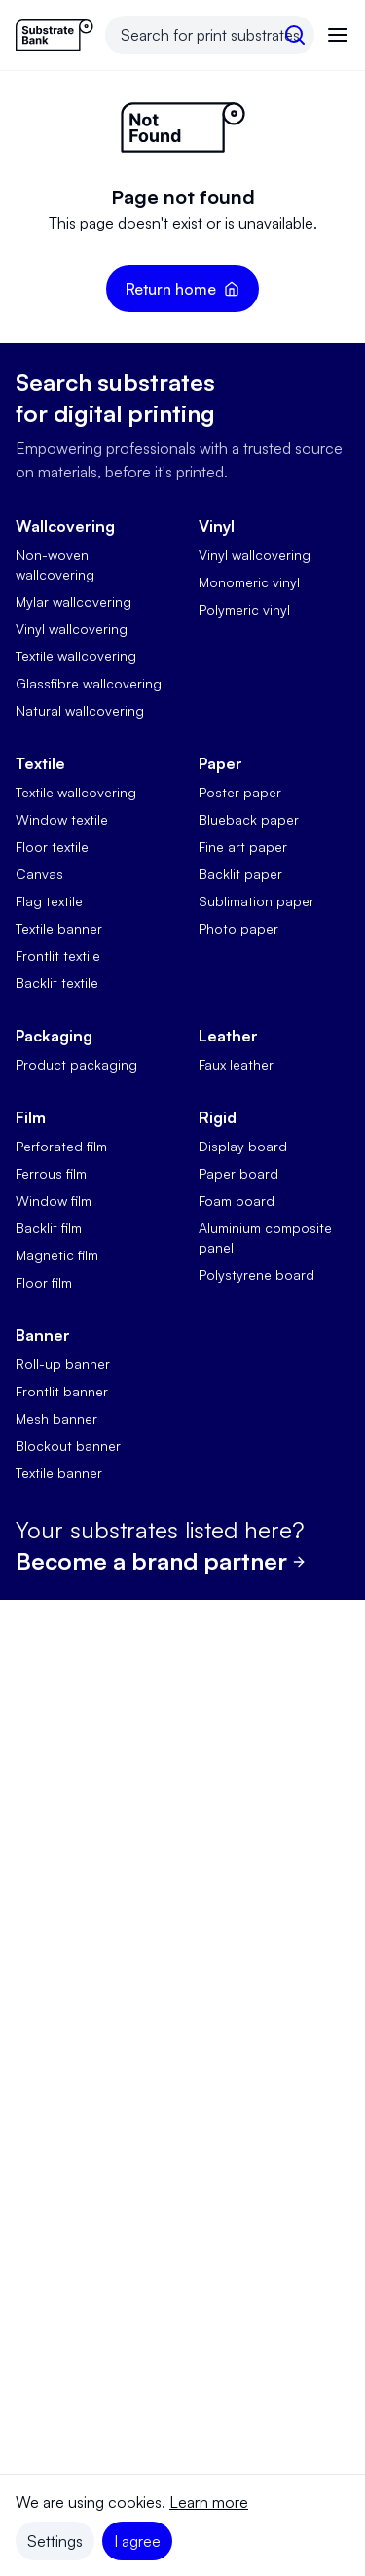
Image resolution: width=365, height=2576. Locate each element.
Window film (53, 1200)
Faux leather (236, 1064)
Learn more (208, 2502)
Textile (40, 763)
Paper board (238, 1173)
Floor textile (52, 846)
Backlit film (49, 1227)
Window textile (62, 819)
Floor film (44, 1282)
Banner (43, 1335)
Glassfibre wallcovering (89, 683)
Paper (220, 763)
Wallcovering (65, 526)
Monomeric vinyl (249, 582)
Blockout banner (68, 1445)
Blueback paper (249, 819)
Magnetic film (57, 1255)
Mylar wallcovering (73, 601)
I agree (137, 2541)
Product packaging (76, 1064)
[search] (294, 35)
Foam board (236, 1200)
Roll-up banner (63, 1364)
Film (31, 1117)
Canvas (39, 873)
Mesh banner (56, 1418)
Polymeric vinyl (244, 609)
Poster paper (240, 792)
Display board (243, 1146)
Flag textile (49, 901)
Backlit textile (57, 982)
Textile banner (59, 928)
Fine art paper (243, 846)
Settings (55, 2541)
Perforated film (61, 1146)
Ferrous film (51, 1173)
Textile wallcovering (76, 656)
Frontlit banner (62, 1391)
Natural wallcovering (80, 710)
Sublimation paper (256, 901)
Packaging (54, 1035)
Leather (228, 1035)
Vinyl (217, 526)
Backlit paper (240, 873)
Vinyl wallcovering (72, 628)
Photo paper (238, 928)
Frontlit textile (58, 955)
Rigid (218, 1117)
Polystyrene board (256, 1274)
